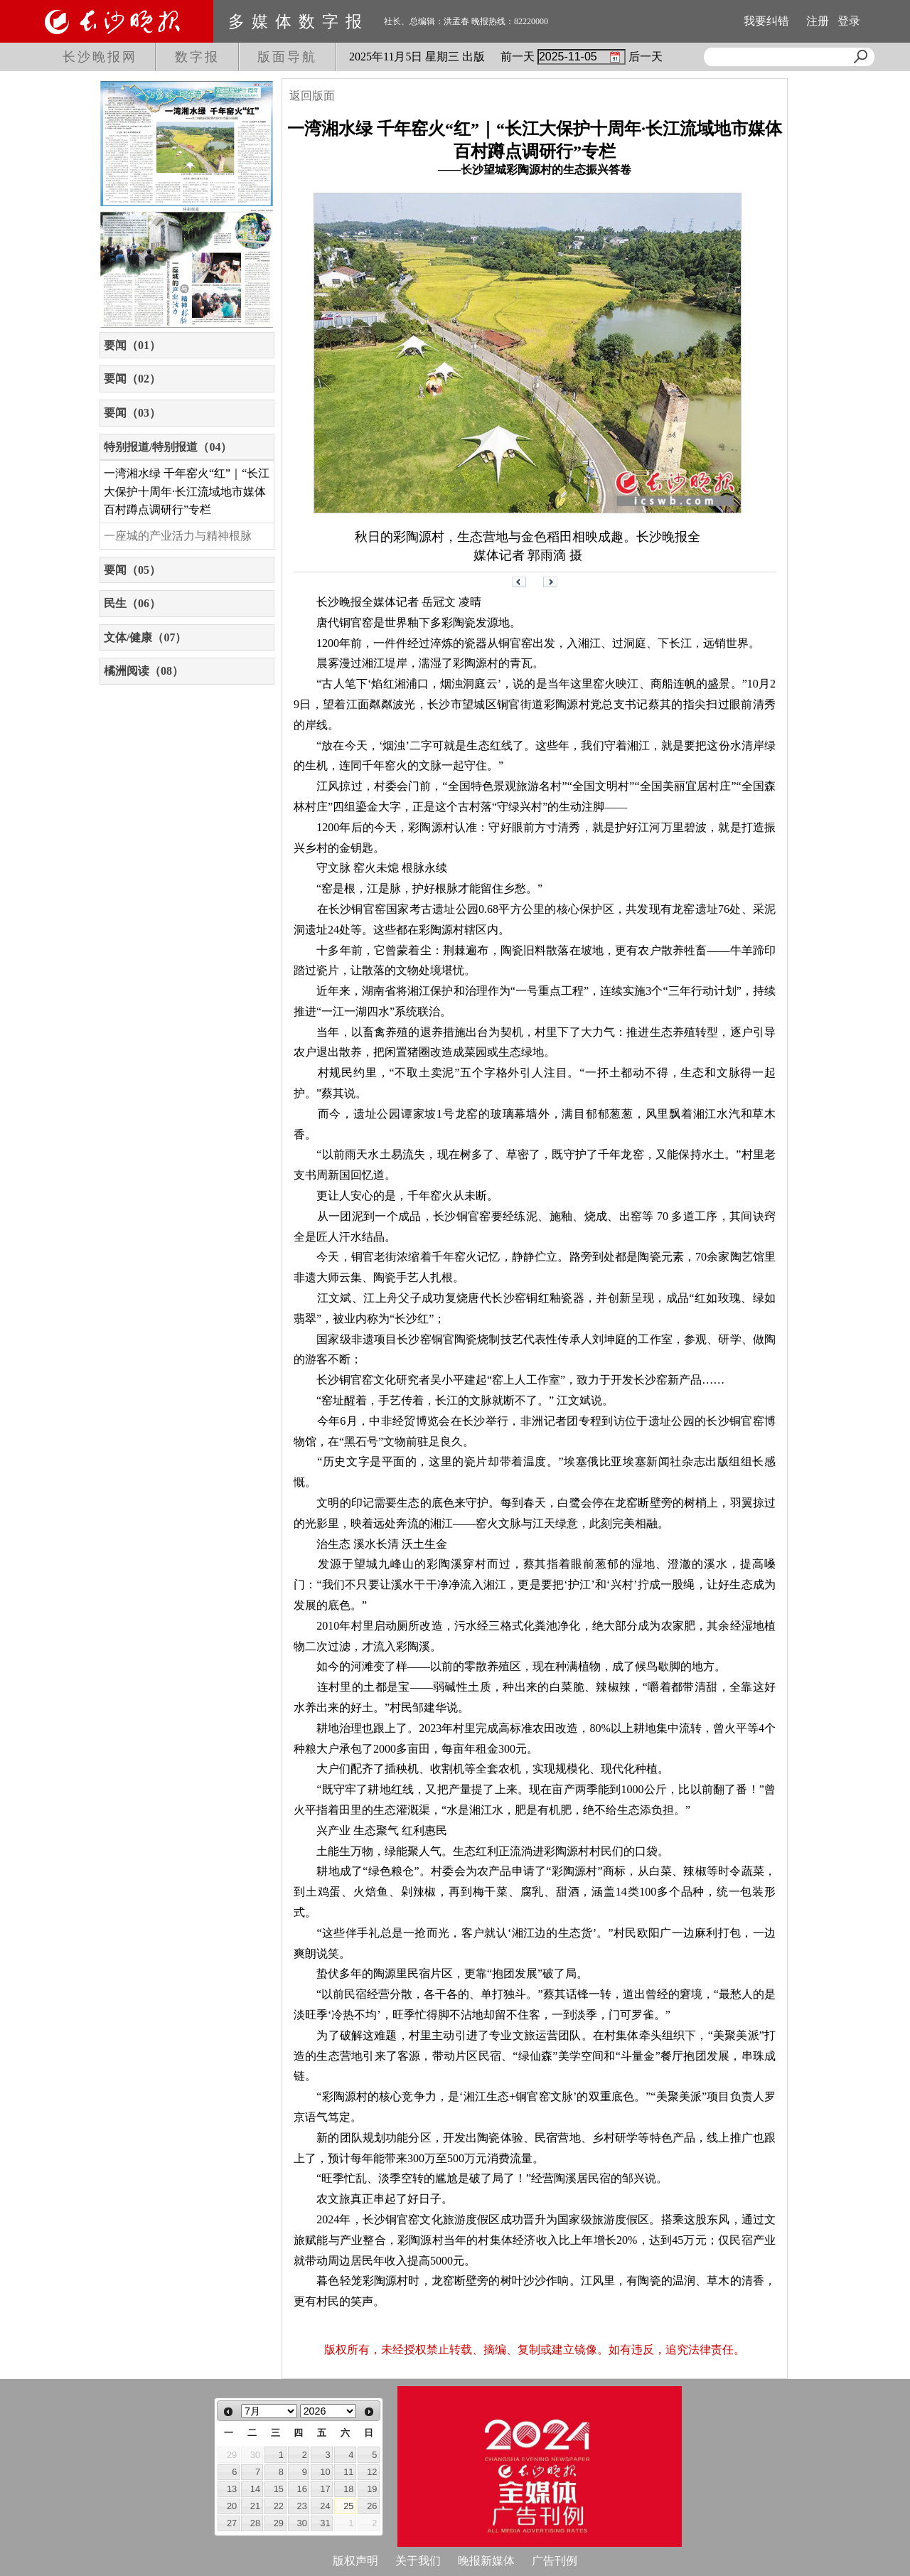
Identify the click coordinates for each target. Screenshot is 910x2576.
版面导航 (287, 57)
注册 (817, 21)
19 (372, 2489)
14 (255, 2489)
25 (348, 2506)
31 (325, 2523)
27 (232, 2523)
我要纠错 (766, 21)
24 (325, 2506)
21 (255, 2506)
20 (232, 2506)
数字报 (197, 57)
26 (372, 2506)
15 (279, 2489)
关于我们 (418, 2561)
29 (279, 2523)
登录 (848, 21)
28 (255, 2523)
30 (302, 2523)
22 (279, 2506)
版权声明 (355, 2561)
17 (325, 2489)
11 (348, 2472)
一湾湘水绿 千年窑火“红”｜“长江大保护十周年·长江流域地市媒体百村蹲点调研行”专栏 (186, 491)
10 (325, 2472)
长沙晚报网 (100, 57)
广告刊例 (554, 2561)
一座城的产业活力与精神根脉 (178, 536)
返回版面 (312, 96)
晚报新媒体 (486, 2561)
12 (372, 2472)
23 (302, 2506)
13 (232, 2489)
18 (348, 2489)
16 (302, 2489)
